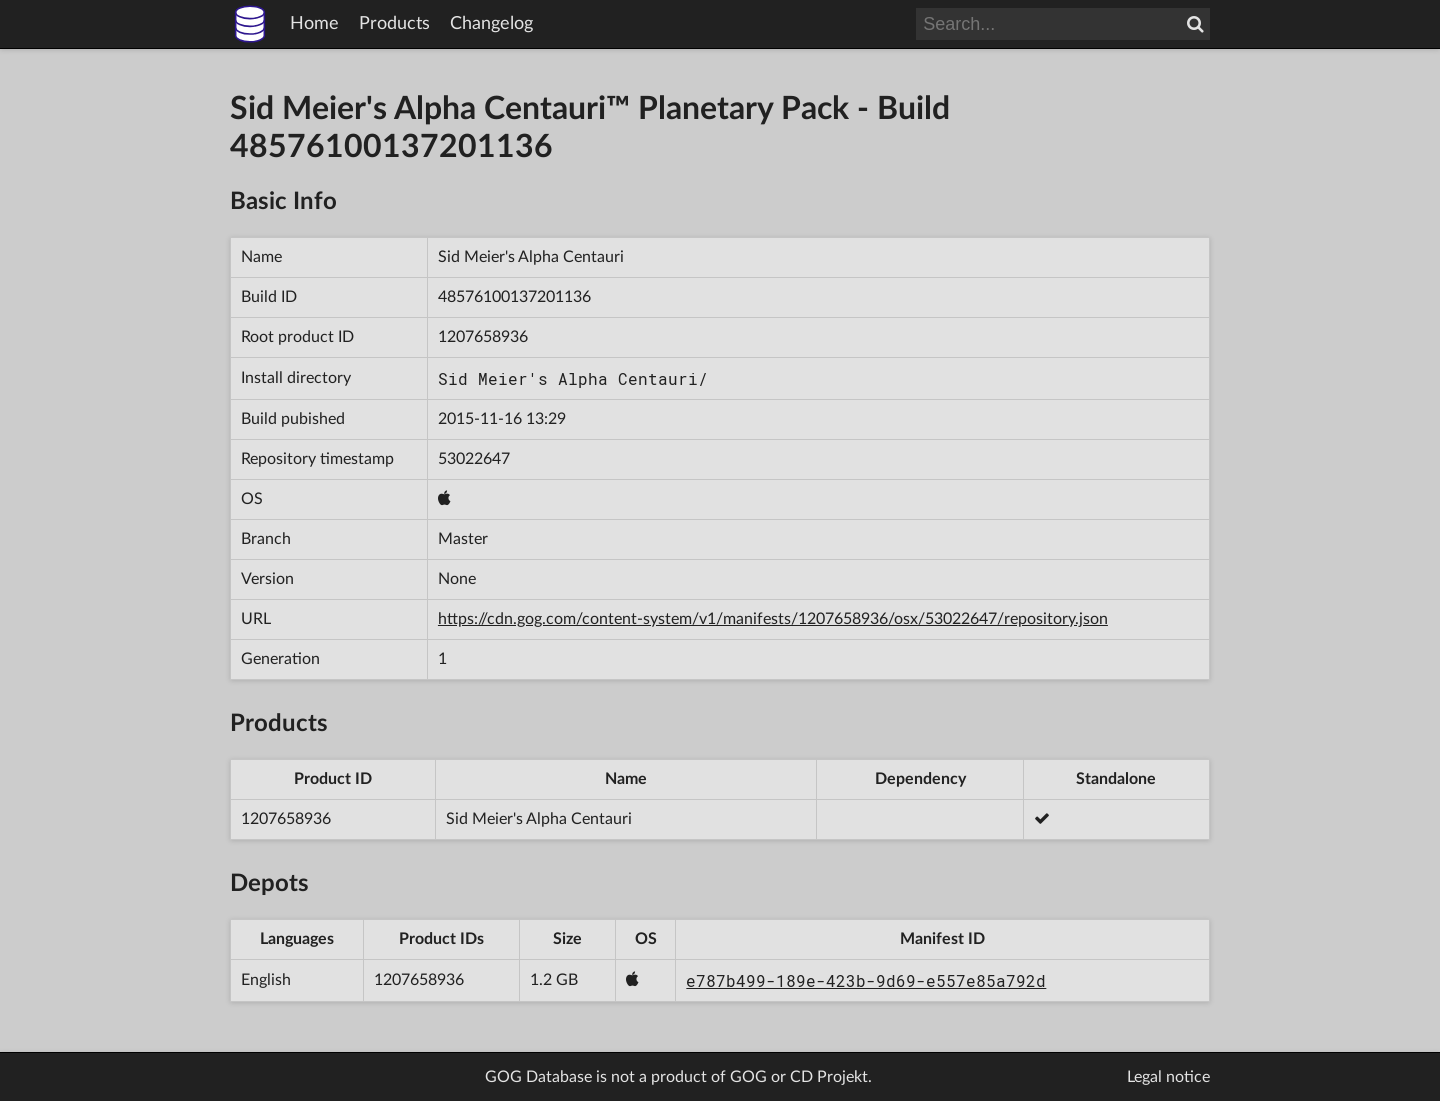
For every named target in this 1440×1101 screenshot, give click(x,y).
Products (394, 24)
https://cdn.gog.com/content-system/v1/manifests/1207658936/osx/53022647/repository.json (773, 619)
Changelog (491, 24)
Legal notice (1168, 1077)
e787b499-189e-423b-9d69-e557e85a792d (866, 980)
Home (314, 24)
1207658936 (483, 337)
